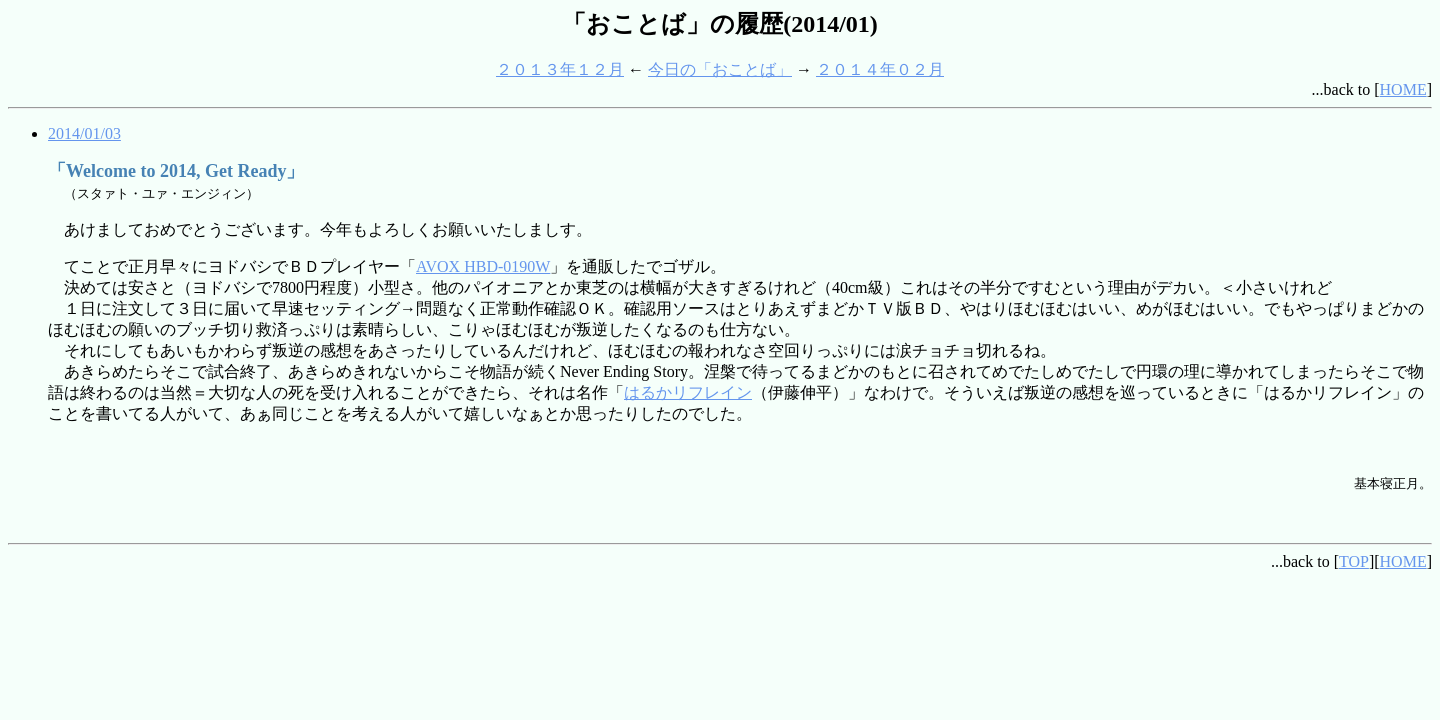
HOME (1403, 89)
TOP (1354, 561)
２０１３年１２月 (560, 69)
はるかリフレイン (688, 392)
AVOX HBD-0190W (483, 266)
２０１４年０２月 (880, 69)
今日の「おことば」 (720, 69)
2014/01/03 (84, 133)
